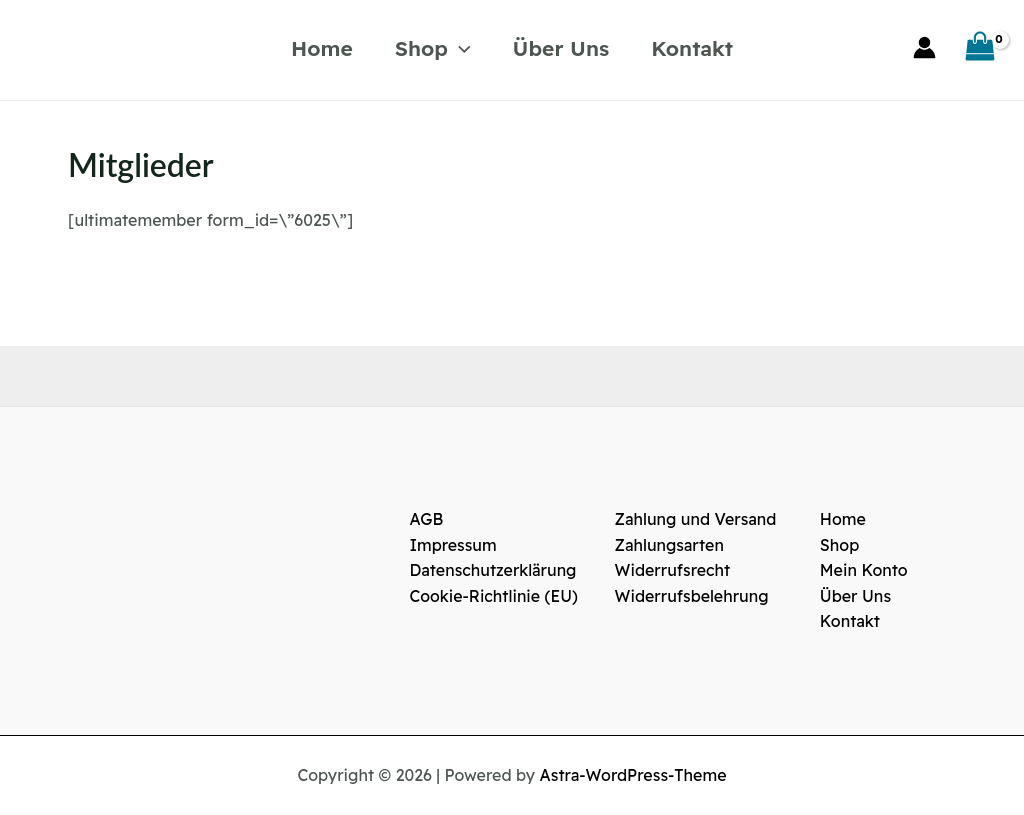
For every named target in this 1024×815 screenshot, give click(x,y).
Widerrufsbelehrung (692, 596)
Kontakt (692, 48)
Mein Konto (864, 570)
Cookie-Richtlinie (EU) (493, 596)
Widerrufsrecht (673, 570)
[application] (459, 48)
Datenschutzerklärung (493, 570)
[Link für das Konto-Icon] (924, 47)
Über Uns (561, 48)
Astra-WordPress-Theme (633, 775)
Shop (433, 48)
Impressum (453, 545)
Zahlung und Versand (696, 519)
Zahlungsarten (670, 545)
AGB (426, 519)
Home (322, 48)
